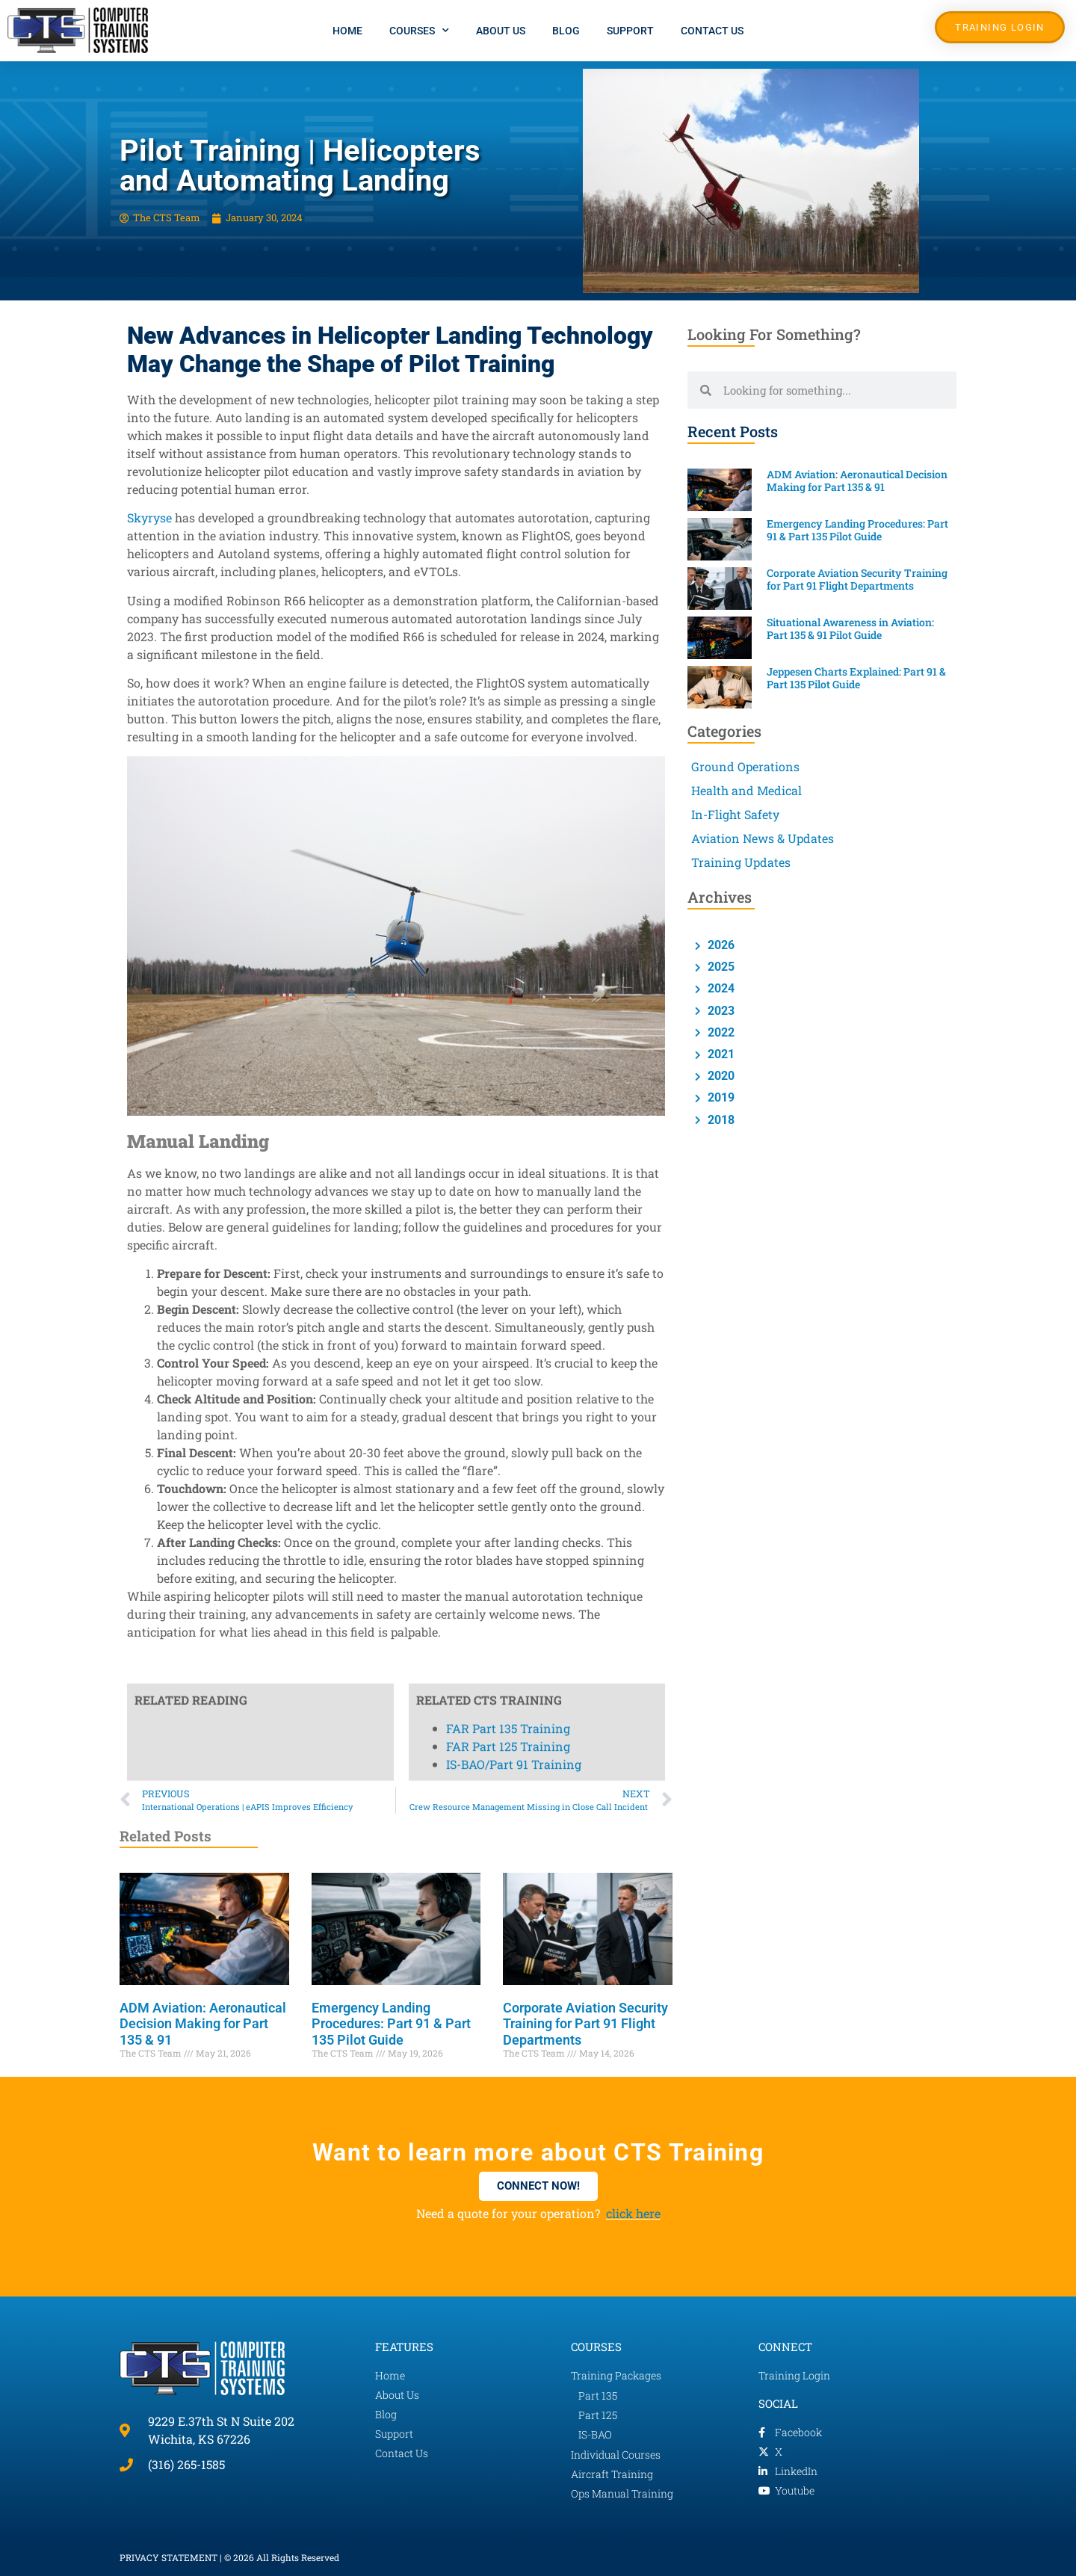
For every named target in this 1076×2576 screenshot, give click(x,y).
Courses (419, 30)
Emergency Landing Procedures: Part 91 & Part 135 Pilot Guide (391, 2024)
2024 (720, 988)
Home (347, 31)
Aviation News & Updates (762, 838)
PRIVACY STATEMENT (168, 2557)
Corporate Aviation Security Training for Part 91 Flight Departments (585, 2024)
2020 (720, 1076)
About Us (500, 31)
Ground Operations (745, 766)
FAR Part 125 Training (508, 697)
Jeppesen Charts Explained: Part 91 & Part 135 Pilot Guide (856, 677)
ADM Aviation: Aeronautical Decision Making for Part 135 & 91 (203, 2024)
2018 (720, 1120)
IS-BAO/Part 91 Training (513, 715)
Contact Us (712, 31)
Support (630, 31)
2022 (720, 1032)
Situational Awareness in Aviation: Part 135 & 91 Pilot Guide (850, 628)
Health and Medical (746, 790)
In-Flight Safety (735, 814)
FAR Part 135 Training (508, 679)
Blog (566, 31)
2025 (720, 967)
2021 (720, 1054)
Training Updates (741, 862)
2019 (720, 1097)
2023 (720, 1011)
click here (633, 2213)
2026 (720, 945)
